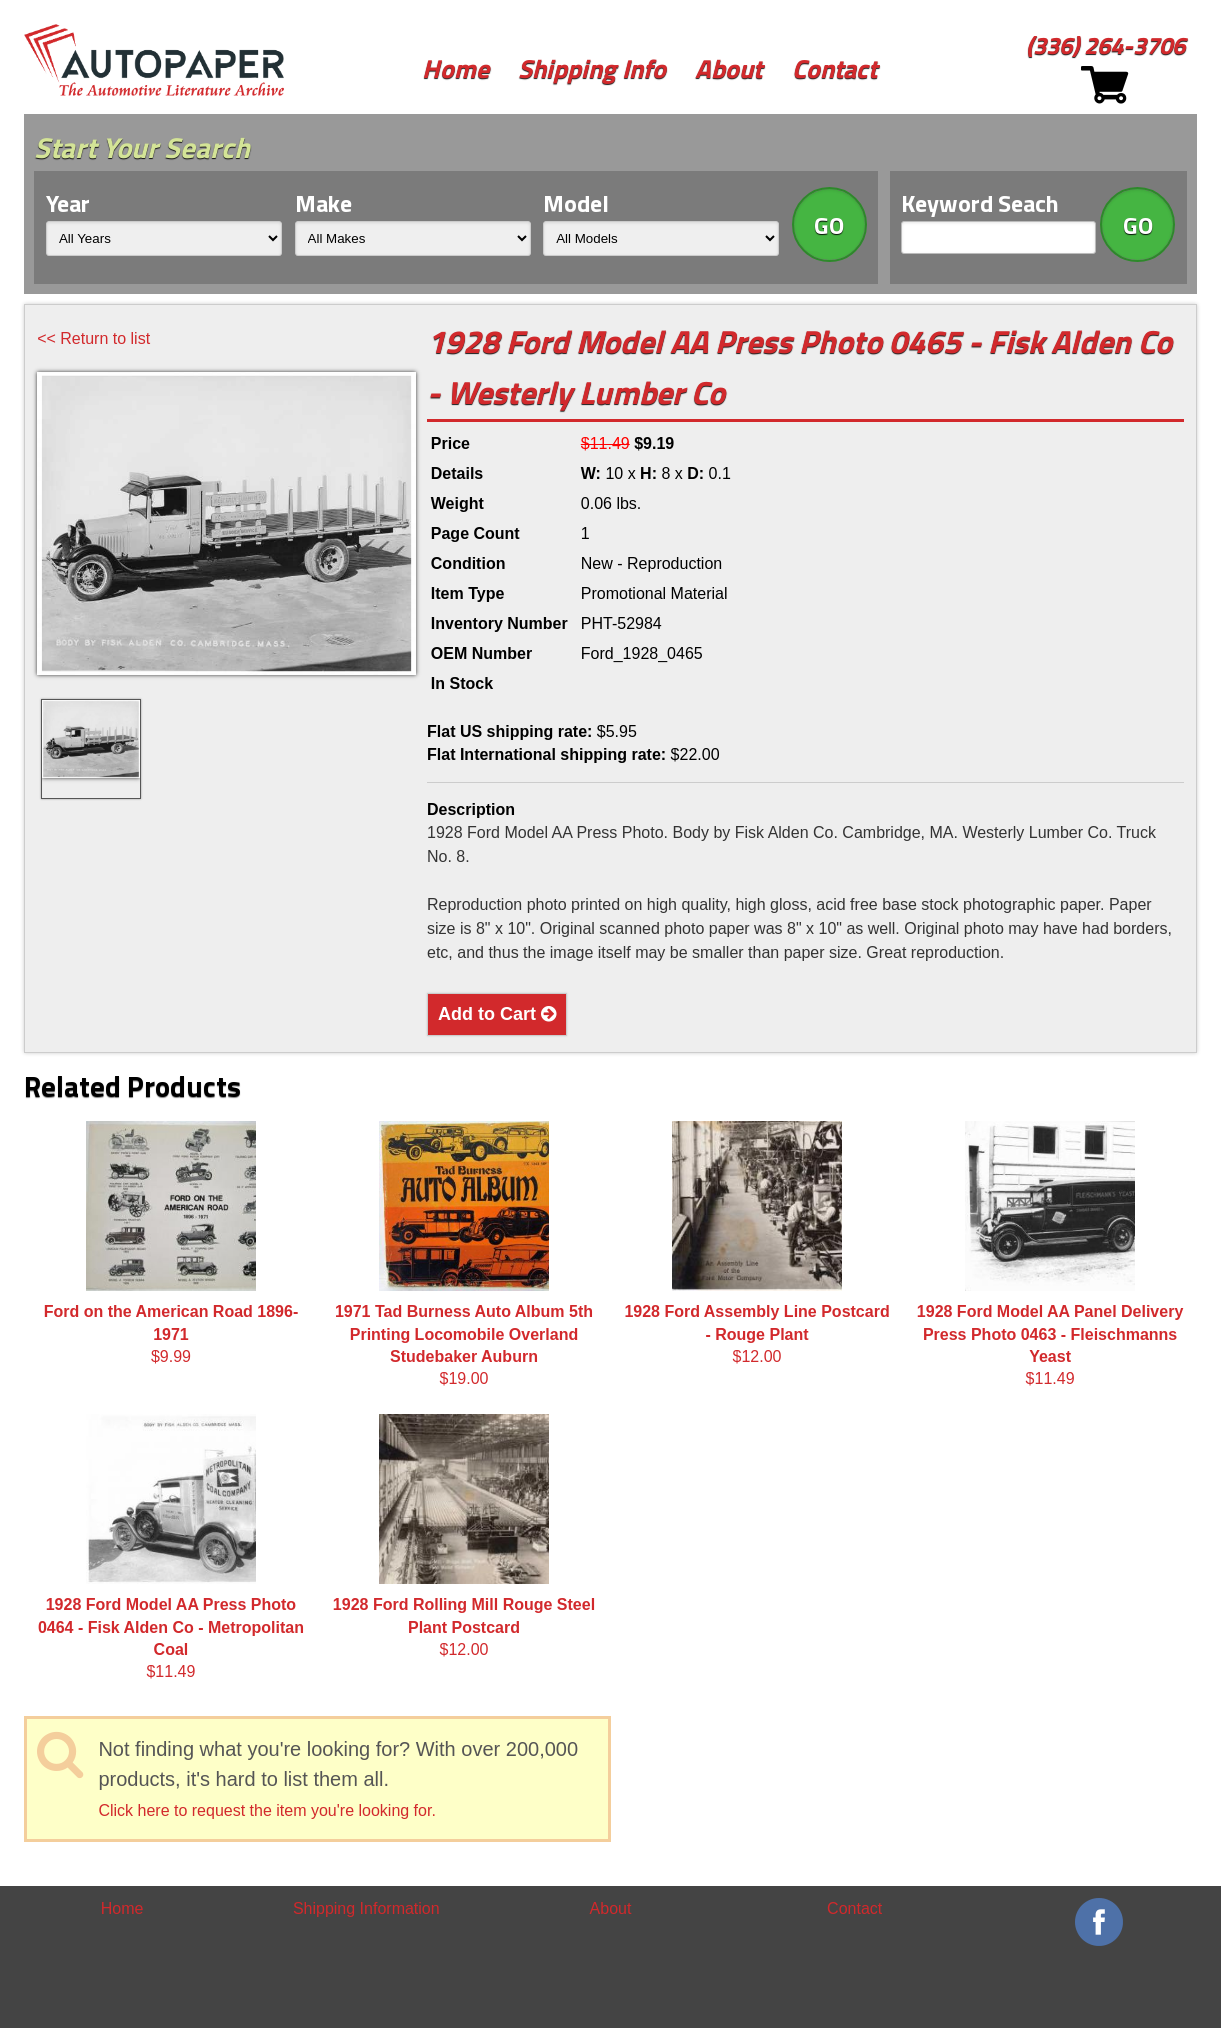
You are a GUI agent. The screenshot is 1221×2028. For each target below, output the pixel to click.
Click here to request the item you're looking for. (266, 1810)
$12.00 (756, 1243)
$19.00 (464, 1254)
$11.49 (1050, 1254)
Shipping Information (366, 1908)
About (728, 68)
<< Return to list (93, 338)
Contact (834, 68)
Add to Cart (497, 1014)
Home (455, 68)
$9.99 (171, 1243)
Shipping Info (592, 68)
